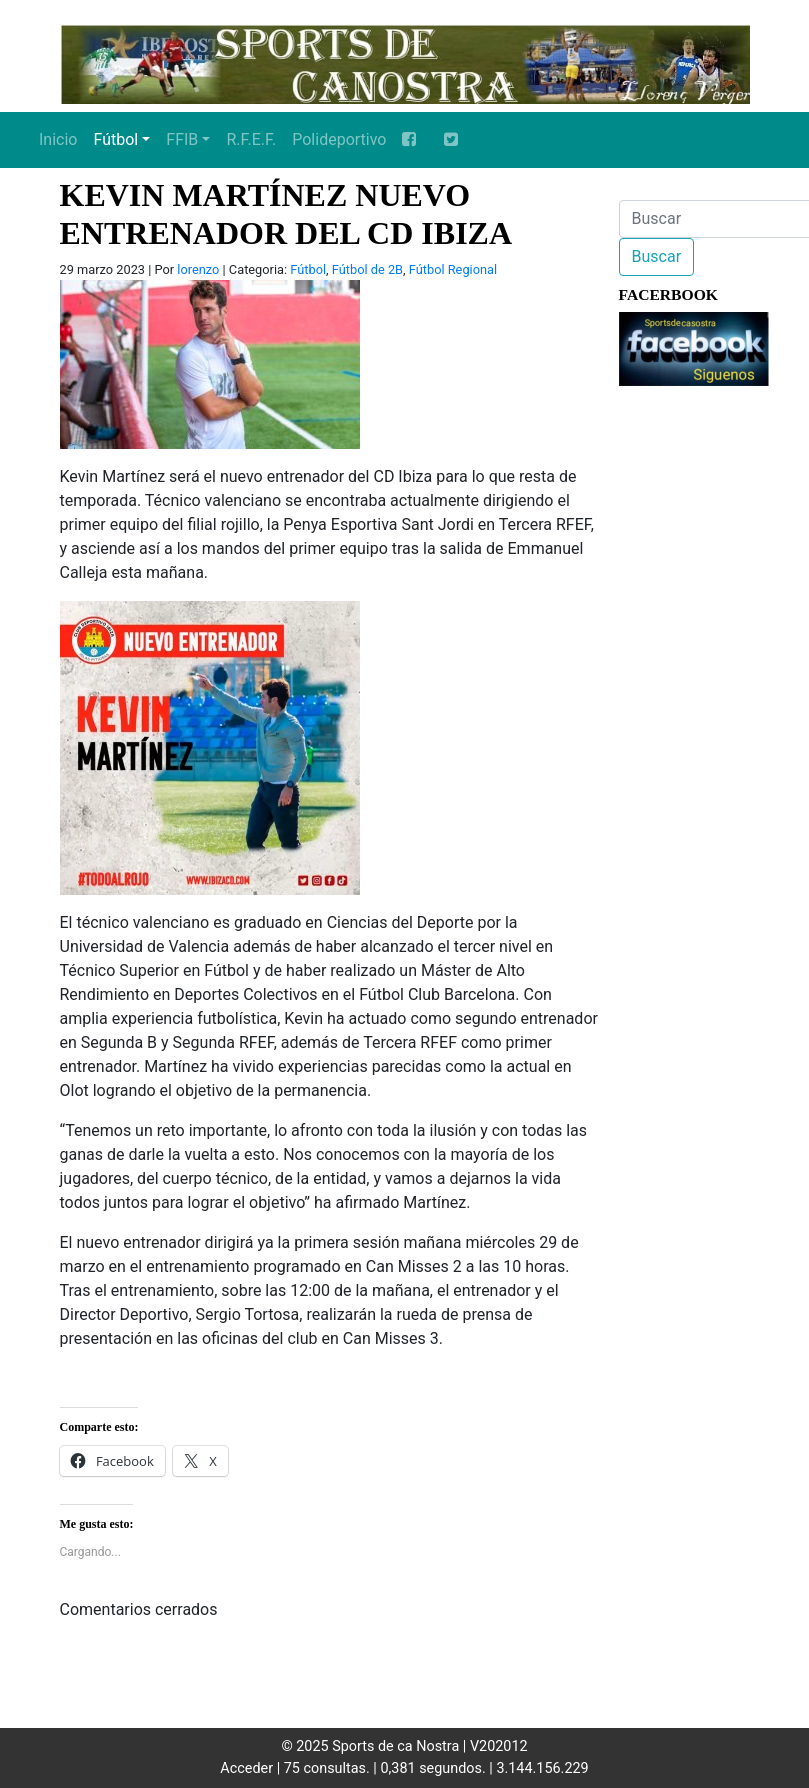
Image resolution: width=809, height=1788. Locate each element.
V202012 (499, 1746)
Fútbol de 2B (367, 269)
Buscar (657, 256)
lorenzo (198, 269)
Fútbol (115, 139)
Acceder (246, 1768)
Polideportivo (339, 139)
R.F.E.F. (251, 139)
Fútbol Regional (453, 269)
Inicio (58, 139)
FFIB (182, 139)
